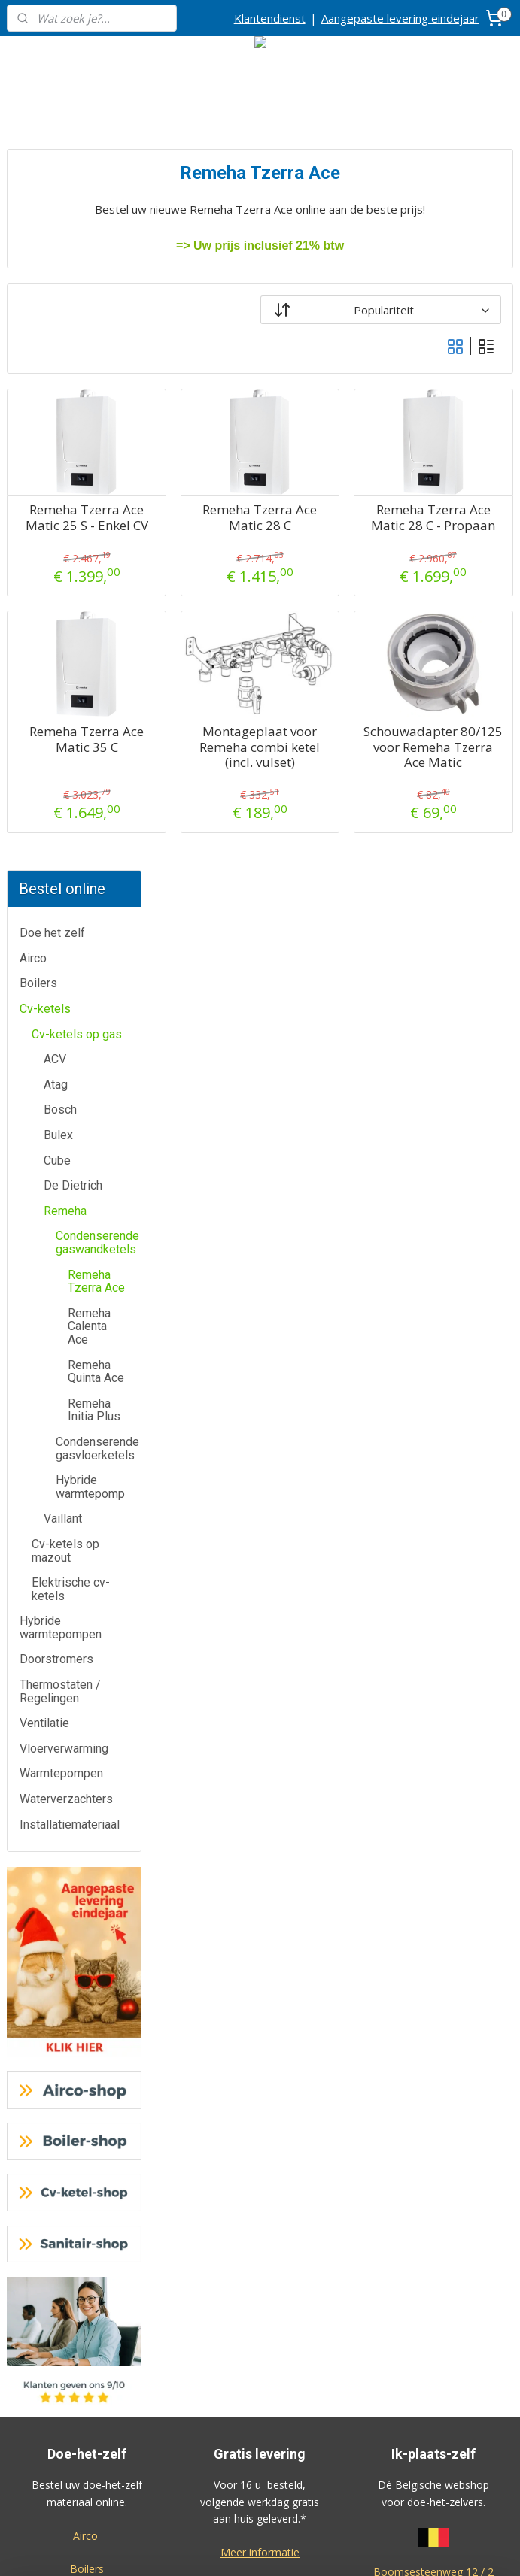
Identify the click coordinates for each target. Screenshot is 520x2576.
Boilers (38, 263)
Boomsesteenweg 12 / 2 (433, 1851)
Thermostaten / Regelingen (60, 970)
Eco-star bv (260, 2467)
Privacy (86, 2385)
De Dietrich (73, 465)
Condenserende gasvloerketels (97, 727)
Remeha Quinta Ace (96, 651)
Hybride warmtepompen (61, 907)
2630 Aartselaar (433, 1868)
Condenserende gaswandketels (97, 522)
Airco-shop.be (261, 2215)
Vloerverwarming (64, 1027)
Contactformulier (86, 2250)
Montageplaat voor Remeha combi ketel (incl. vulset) (334, 770)
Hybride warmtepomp (90, 766)
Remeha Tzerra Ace (96, 560)
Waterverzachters (66, 1078)
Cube (57, 439)
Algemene (433, 2003)
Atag (56, 363)
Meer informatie (260, 1831)
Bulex (58, 414)
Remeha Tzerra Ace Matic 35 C (211, 754)
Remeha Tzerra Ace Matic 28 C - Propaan (458, 525)
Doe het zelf (52, 212)
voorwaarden (433, 2020)
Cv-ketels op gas (77, 313)
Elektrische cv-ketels (71, 869)
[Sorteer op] (417, 309)
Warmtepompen (61, 1053)
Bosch (60, 389)
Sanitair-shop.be (259, 2349)
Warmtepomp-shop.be (260, 2315)
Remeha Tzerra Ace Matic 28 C (334, 517)
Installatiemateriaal (70, 1103)
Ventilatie (44, 1003)
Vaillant (63, 798)
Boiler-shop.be (259, 2248)
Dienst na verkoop (87, 2318)
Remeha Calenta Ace (89, 605)
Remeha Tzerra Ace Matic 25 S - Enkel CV (210, 525)
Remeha (65, 490)
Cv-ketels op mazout (65, 830)
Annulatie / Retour (87, 2284)
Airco (33, 237)
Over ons (87, 2351)
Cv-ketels (45, 287)
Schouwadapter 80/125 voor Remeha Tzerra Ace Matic (458, 770)
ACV (55, 339)
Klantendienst (270, 18)
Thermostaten (87, 1949)
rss (339, 2548)
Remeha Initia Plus (94, 689)
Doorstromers (56, 939)
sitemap (307, 2548)
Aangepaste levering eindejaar (400, 18)
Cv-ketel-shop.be (259, 2281)
